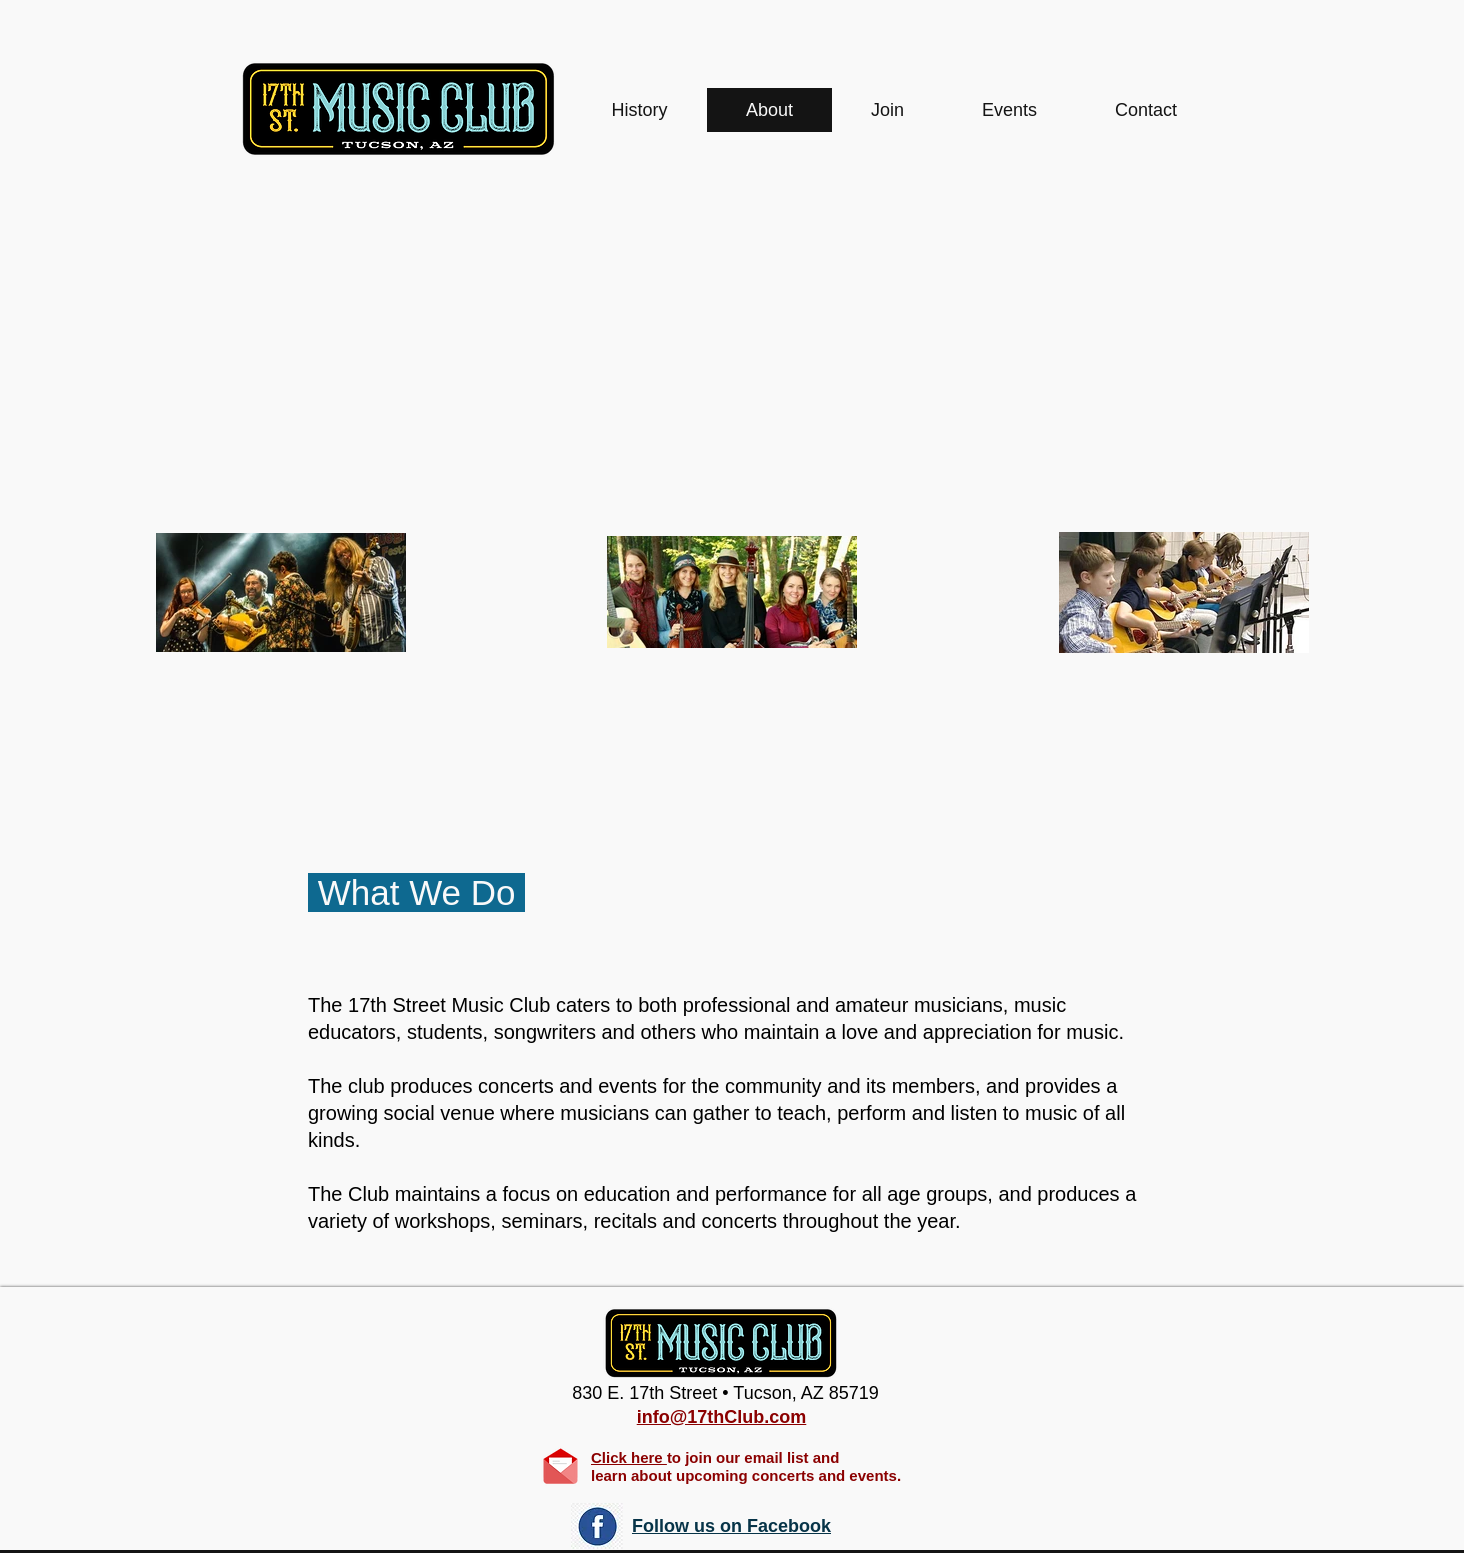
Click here (629, 1457)
